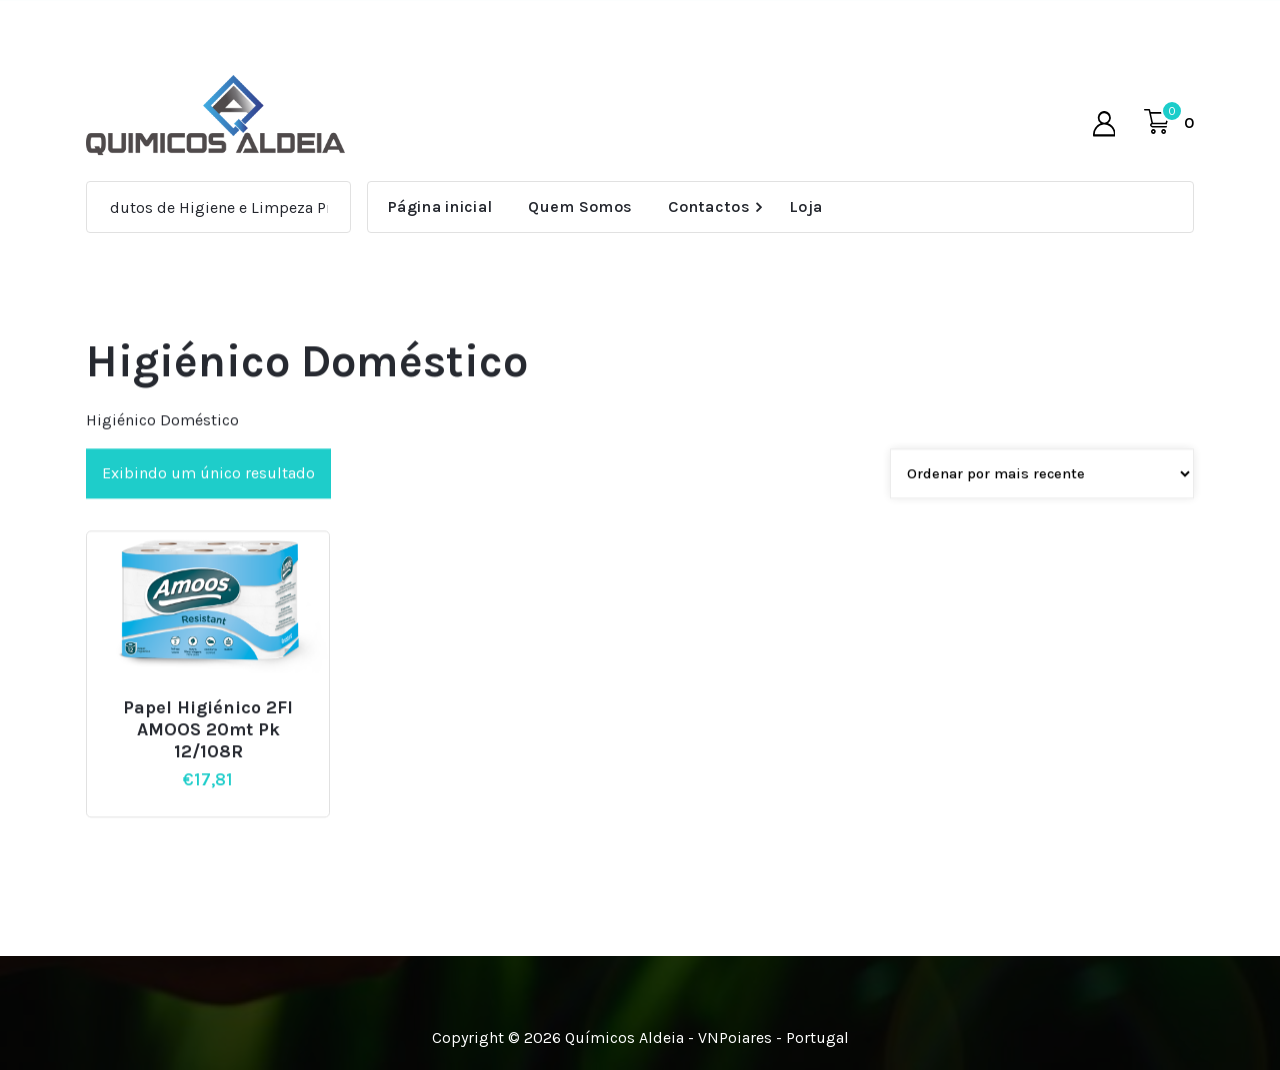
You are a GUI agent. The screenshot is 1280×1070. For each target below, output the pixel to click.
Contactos (709, 206)
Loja (805, 206)
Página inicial (440, 206)
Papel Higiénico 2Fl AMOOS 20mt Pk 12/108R (208, 753)
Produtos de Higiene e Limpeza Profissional (251, 207)
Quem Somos (580, 206)
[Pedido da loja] (1042, 497)
